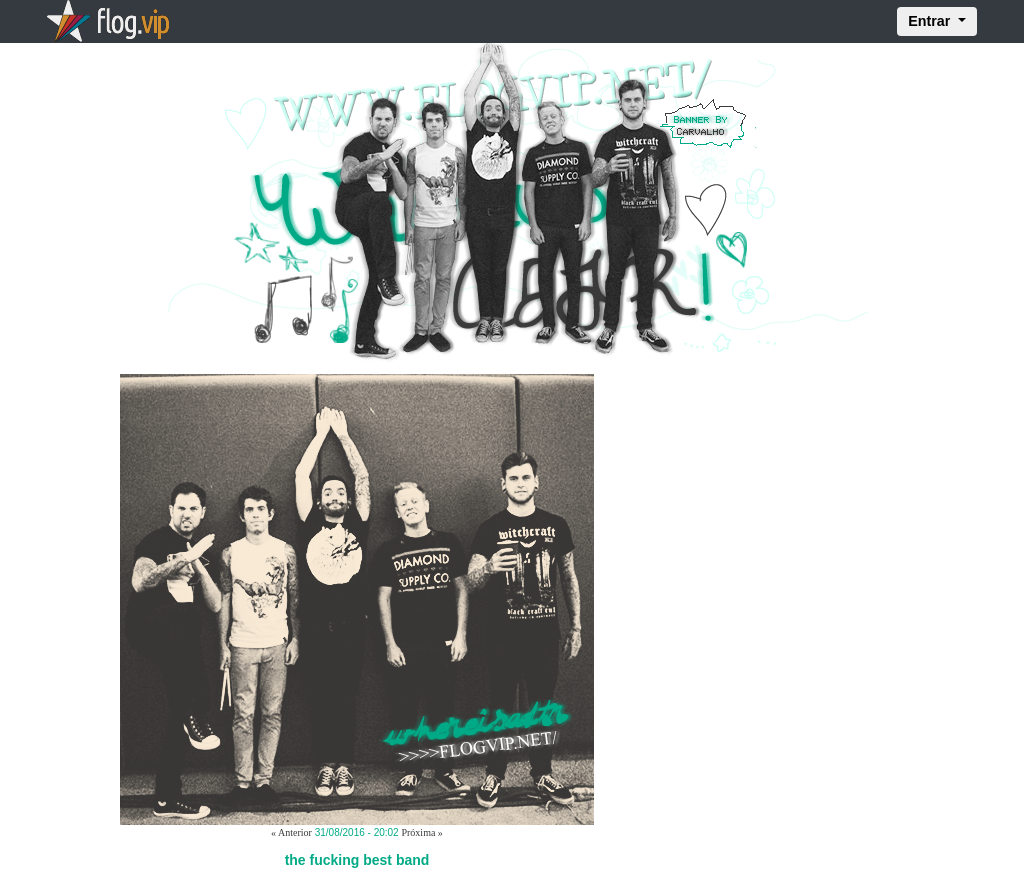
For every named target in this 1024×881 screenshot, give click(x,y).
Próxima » (421, 832)
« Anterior (291, 832)
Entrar (931, 21)
